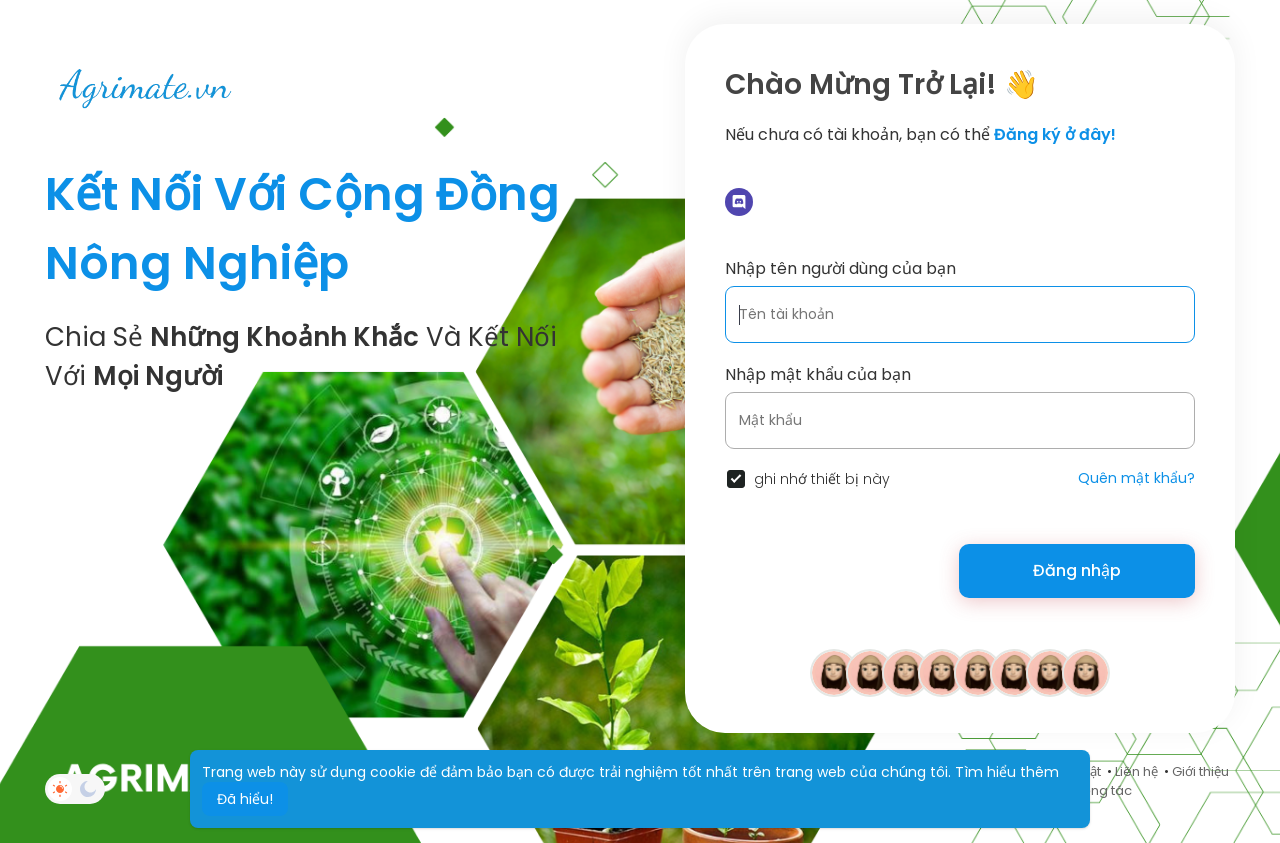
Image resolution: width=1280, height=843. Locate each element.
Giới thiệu (1200, 771)
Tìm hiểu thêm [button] (1007, 772)
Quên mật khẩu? (1136, 478)
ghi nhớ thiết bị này (822, 479)
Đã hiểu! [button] (245, 799)
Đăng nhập (1077, 570)
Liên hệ (1136, 771)
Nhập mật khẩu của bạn (818, 374)
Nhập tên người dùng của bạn (840, 268)
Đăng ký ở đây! (1055, 134)
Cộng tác (1102, 790)
